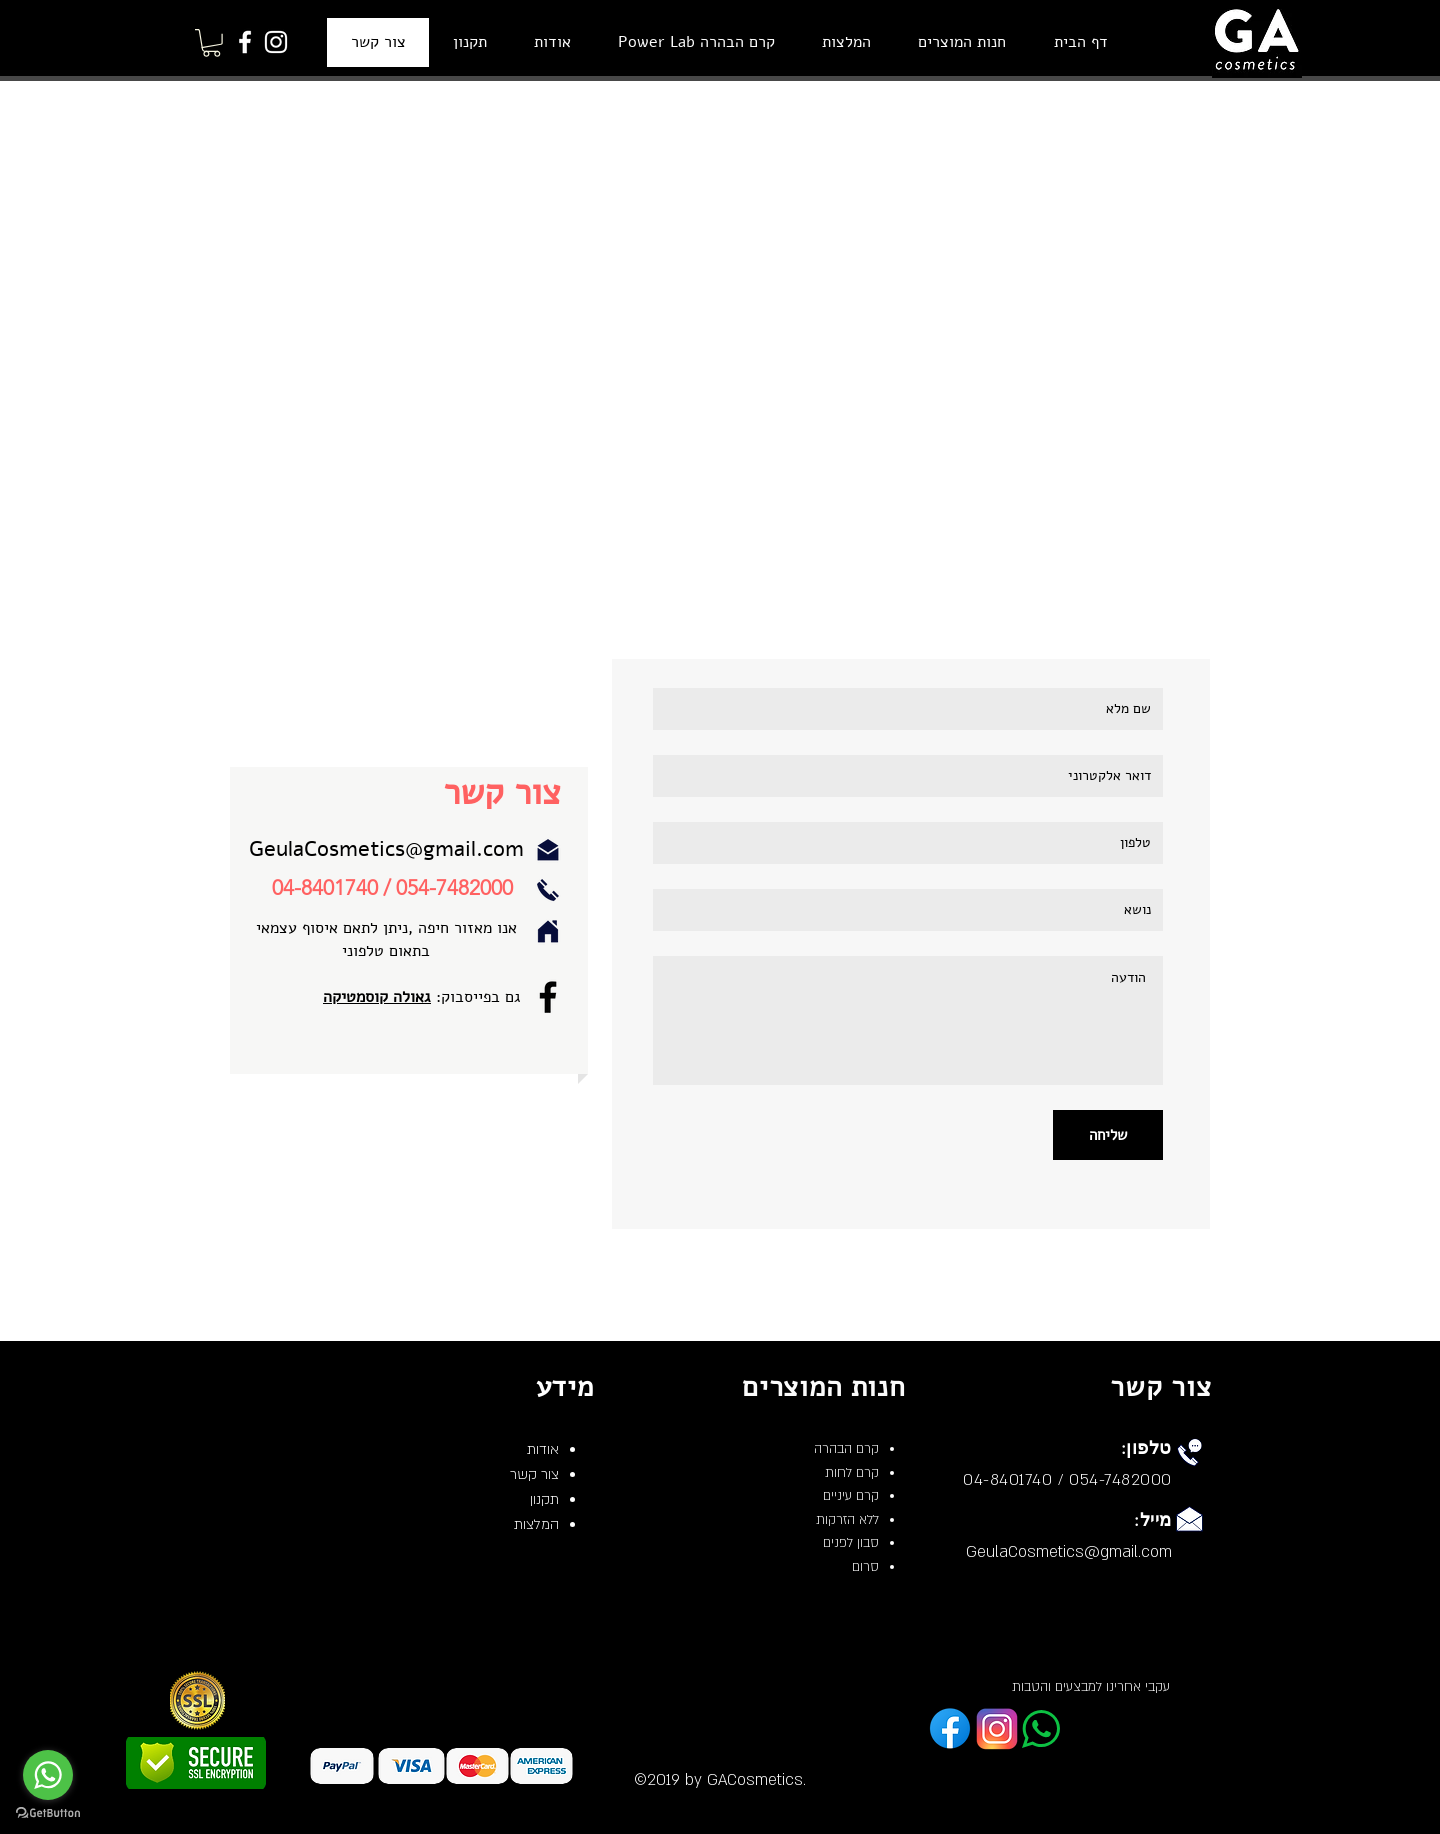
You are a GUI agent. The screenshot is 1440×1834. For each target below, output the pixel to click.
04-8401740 (325, 887)
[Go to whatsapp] (48, 1775)
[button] (211, 43)
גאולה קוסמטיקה (377, 997)
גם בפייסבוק (481, 997)
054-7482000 (454, 887)
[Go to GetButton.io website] (48, 1813)
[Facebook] (245, 42)
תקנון (544, 1499)
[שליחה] (1108, 1135)
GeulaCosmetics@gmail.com (386, 849)
